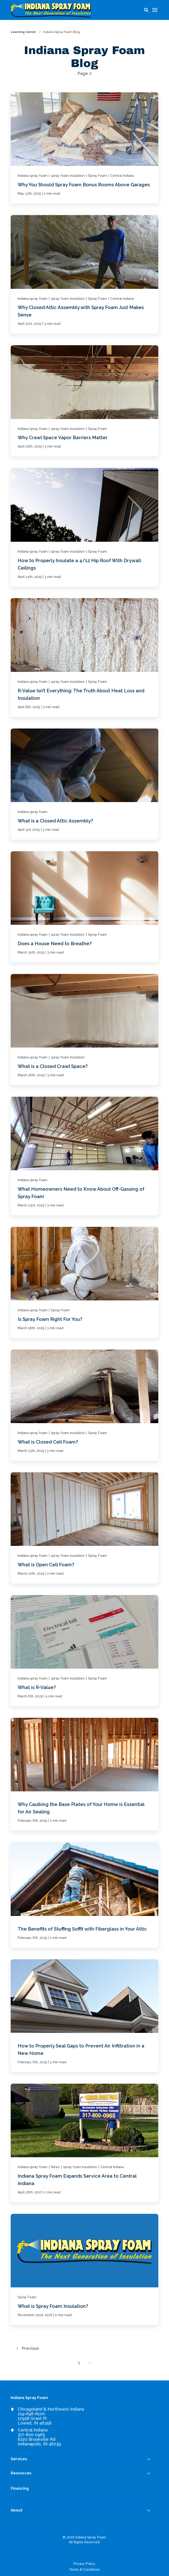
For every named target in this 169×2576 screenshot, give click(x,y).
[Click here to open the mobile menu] (154, 10)
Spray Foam (98, 175)
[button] (146, 10)
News (56, 2167)
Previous (28, 2348)
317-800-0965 (31, 2434)
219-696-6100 (31, 2413)
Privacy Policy (84, 2564)
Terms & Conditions (84, 2569)
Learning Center (24, 32)
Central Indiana (122, 175)
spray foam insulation (68, 175)
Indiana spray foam (33, 175)
